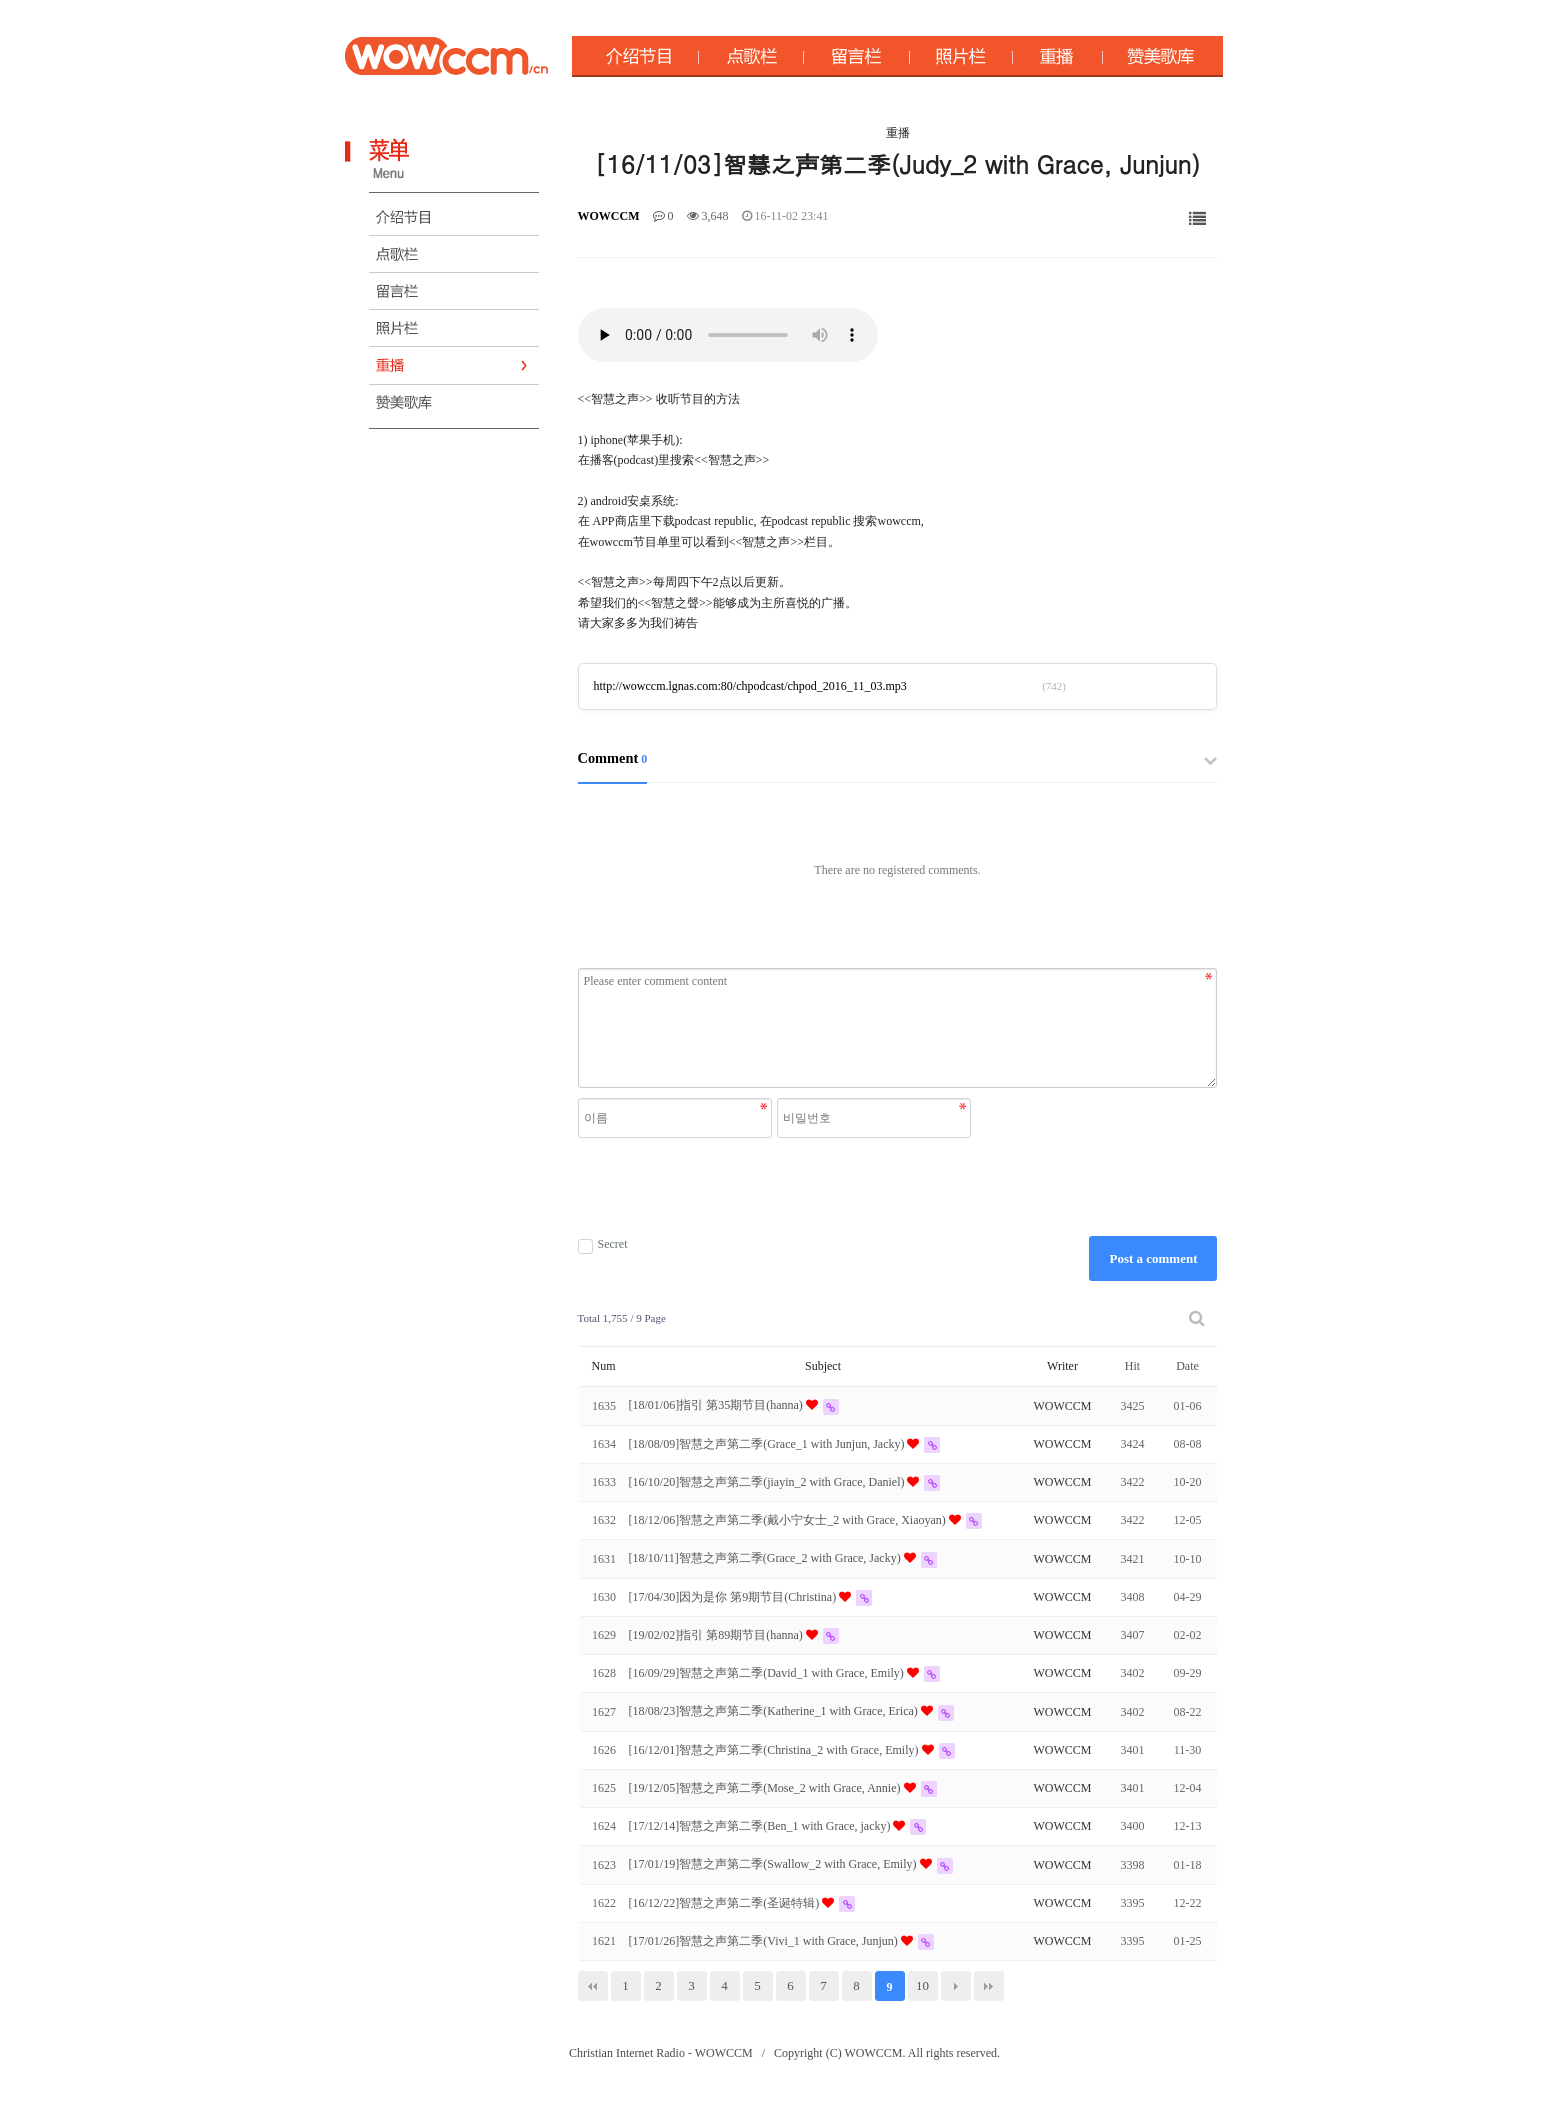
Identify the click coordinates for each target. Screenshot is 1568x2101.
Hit (1132, 1366)
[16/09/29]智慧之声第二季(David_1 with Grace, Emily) (768, 1673)
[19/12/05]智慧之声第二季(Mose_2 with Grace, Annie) (766, 1788)
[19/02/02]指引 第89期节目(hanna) (717, 1635)
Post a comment (1153, 1258)
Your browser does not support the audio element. (728, 335)
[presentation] (777, 1187)
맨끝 (989, 1986)
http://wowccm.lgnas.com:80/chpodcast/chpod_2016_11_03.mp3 (750, 686)
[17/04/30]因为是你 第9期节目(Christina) (734, 1597)
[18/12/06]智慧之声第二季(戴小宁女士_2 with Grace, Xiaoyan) (789, 1520)
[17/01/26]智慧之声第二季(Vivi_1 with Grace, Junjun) (765, 1941)
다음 (956, 1986)
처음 (593, 1986)
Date (1187, 1366)
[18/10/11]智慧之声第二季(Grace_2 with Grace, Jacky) (766, 1558)
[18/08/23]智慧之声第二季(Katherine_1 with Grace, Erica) (775, 1711)
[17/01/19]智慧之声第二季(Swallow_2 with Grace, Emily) (774, 1864)
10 (922, 1985)
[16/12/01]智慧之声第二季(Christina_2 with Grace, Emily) (775, 1750)
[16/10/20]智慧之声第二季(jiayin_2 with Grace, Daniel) (768, 1482)
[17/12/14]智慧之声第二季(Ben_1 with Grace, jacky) (761, 1826)
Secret (603, 1244)
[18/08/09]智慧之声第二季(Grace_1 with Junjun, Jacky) (768, 1444)
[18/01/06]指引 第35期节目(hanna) (717, 1405)
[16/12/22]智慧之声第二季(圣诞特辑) (726, 1903)
